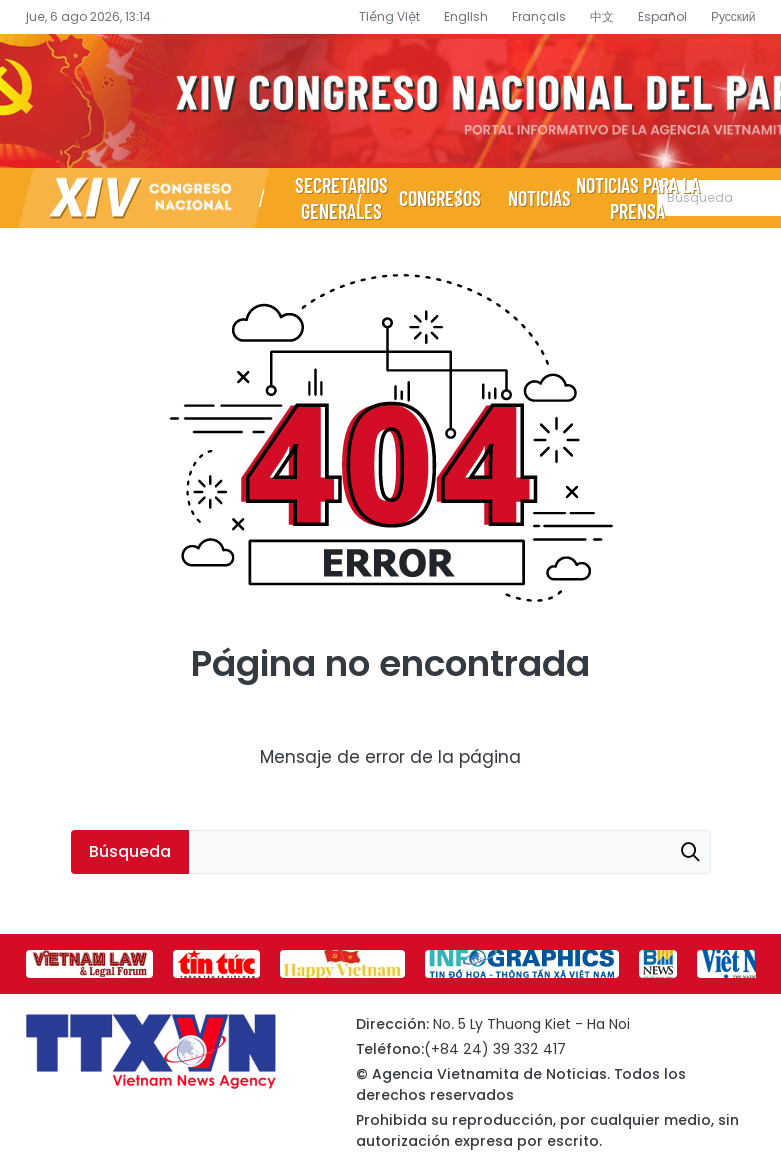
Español (662, 16)
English (466, 16)
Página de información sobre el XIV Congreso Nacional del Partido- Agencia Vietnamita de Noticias (390, 101)
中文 (602, 16)
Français (539, 16)
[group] (89, 964)
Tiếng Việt (389, 16)
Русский (733, 16)
